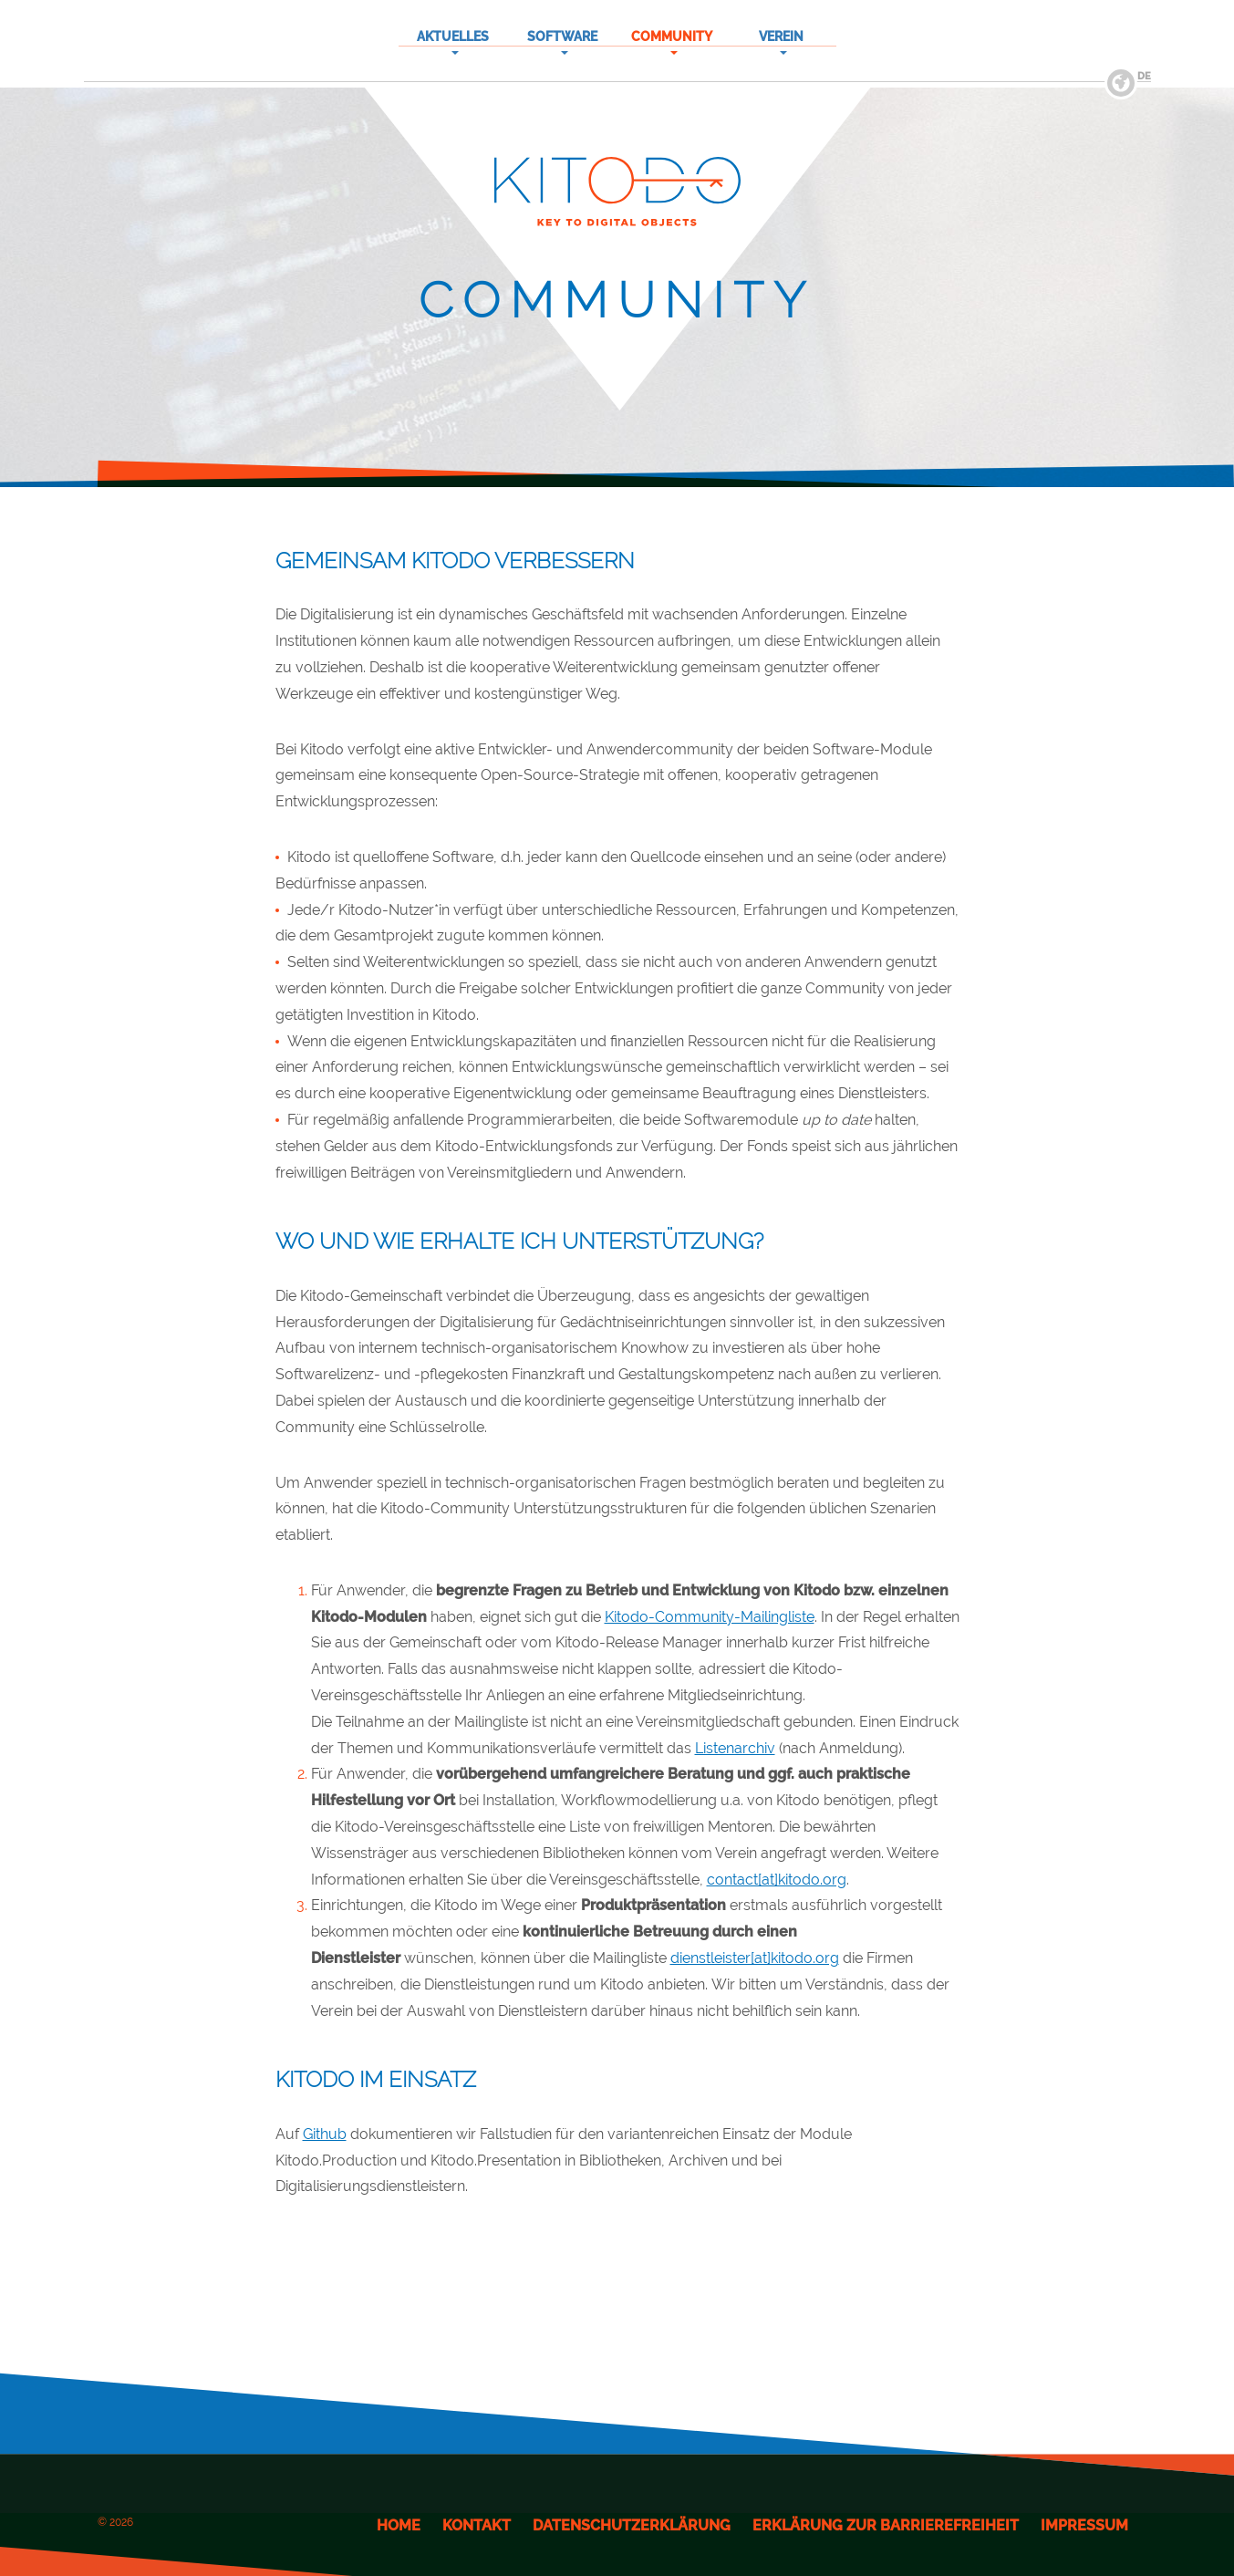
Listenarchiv (735, 1748)
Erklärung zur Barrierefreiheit (885, 2525)
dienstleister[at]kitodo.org (754, 1958)
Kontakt (476, 2525)
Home (398, 2525)
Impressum (1084, 2525)
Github (325, 2134)
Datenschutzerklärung (632, 2525)
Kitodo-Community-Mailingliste (709, 1617)
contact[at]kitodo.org (776, 1879)
